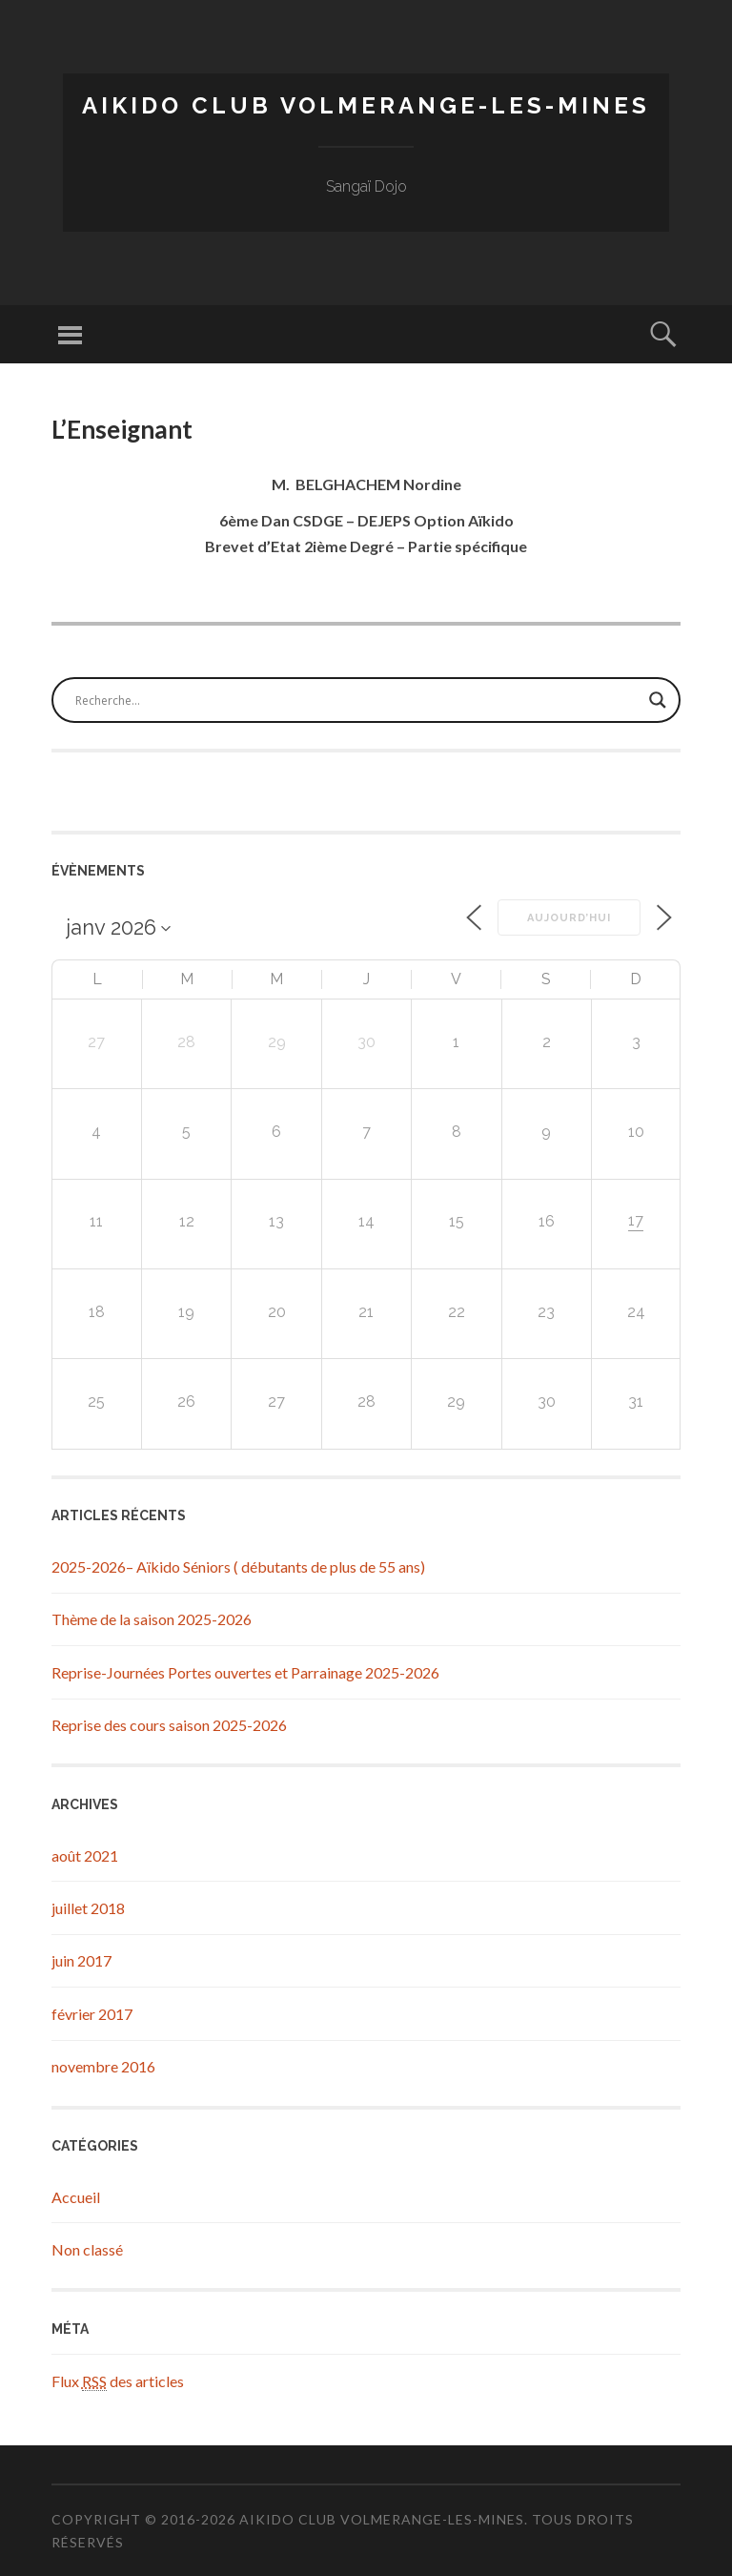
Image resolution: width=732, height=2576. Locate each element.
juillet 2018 (88, 1908)
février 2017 (91, 2014)
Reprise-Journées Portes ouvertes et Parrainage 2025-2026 (245, 1672)
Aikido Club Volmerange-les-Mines (366, 105)
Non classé (87, 2249)
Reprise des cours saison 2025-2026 (169, 1725)
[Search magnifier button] (657, 700)
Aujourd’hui (569, 918)
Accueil (75, 2197)
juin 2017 (81, 1960)
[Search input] (357, 700)
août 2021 (84, 1855)
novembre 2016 (103, 2066)
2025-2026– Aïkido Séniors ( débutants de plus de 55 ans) (238, 1566)
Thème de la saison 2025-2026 (151, 1619)
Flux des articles (117, 2381)
